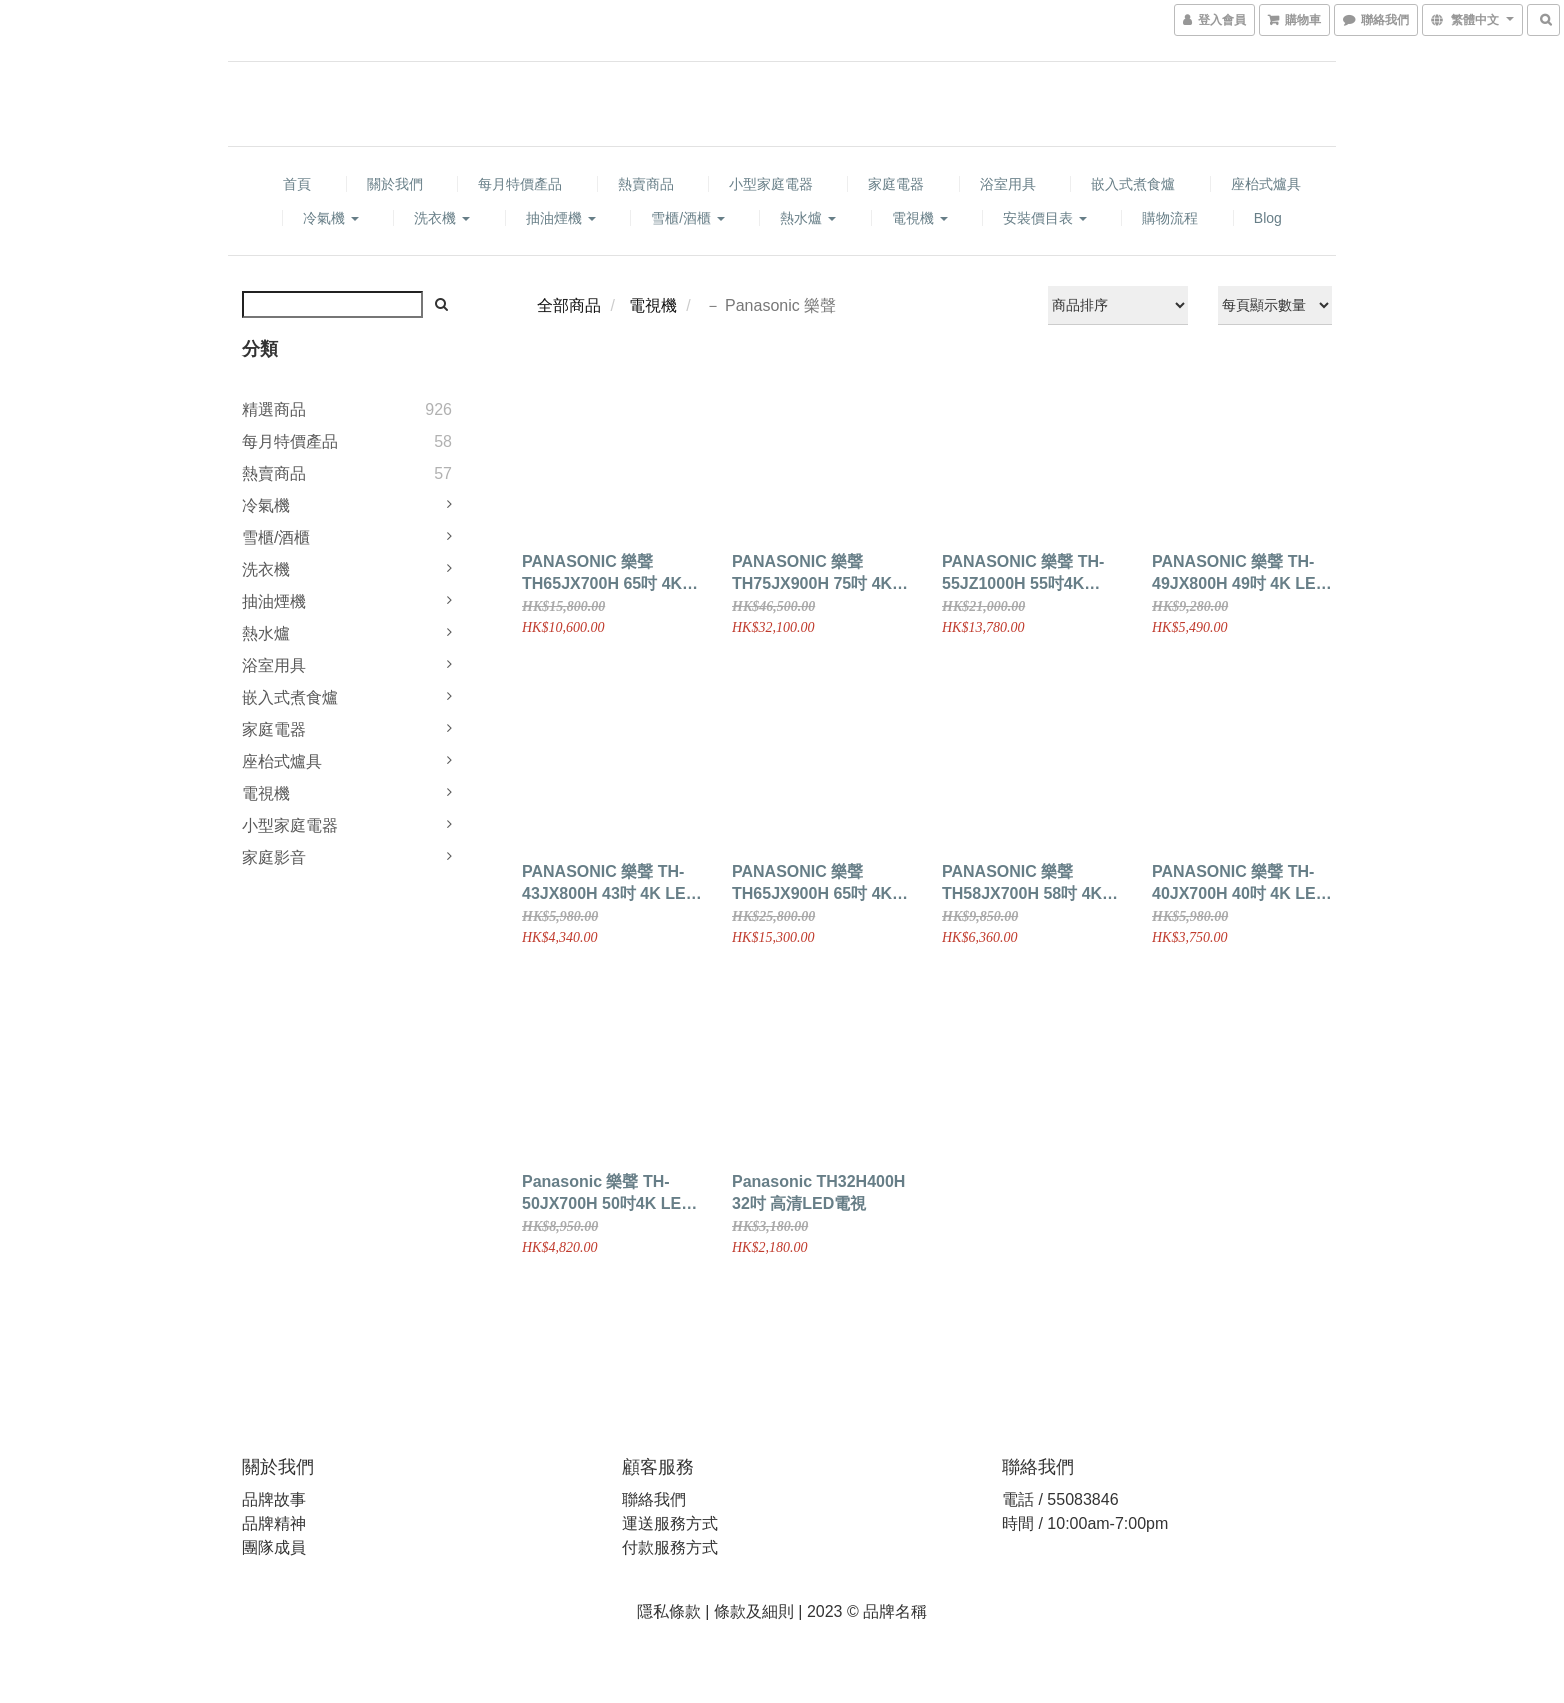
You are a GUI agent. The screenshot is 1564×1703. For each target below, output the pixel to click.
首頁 (297, 184)
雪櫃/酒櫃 (688, 218)
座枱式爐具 (1266, 184)
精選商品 (274, 409)
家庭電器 (896, 184)
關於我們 (395, 184)
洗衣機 (442, 218)
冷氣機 (331, 218)
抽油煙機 (561, 218)
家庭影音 (274, 857)
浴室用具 (1008, 184)
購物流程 (1170, 218)
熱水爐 (808, 218)
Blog (1268, 218)
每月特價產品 (520, 184)
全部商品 (569, 305)
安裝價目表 (1045, 218)
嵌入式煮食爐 (1133, 184)
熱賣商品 (646, 184)
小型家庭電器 (771, 184)
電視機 (920, 218)
